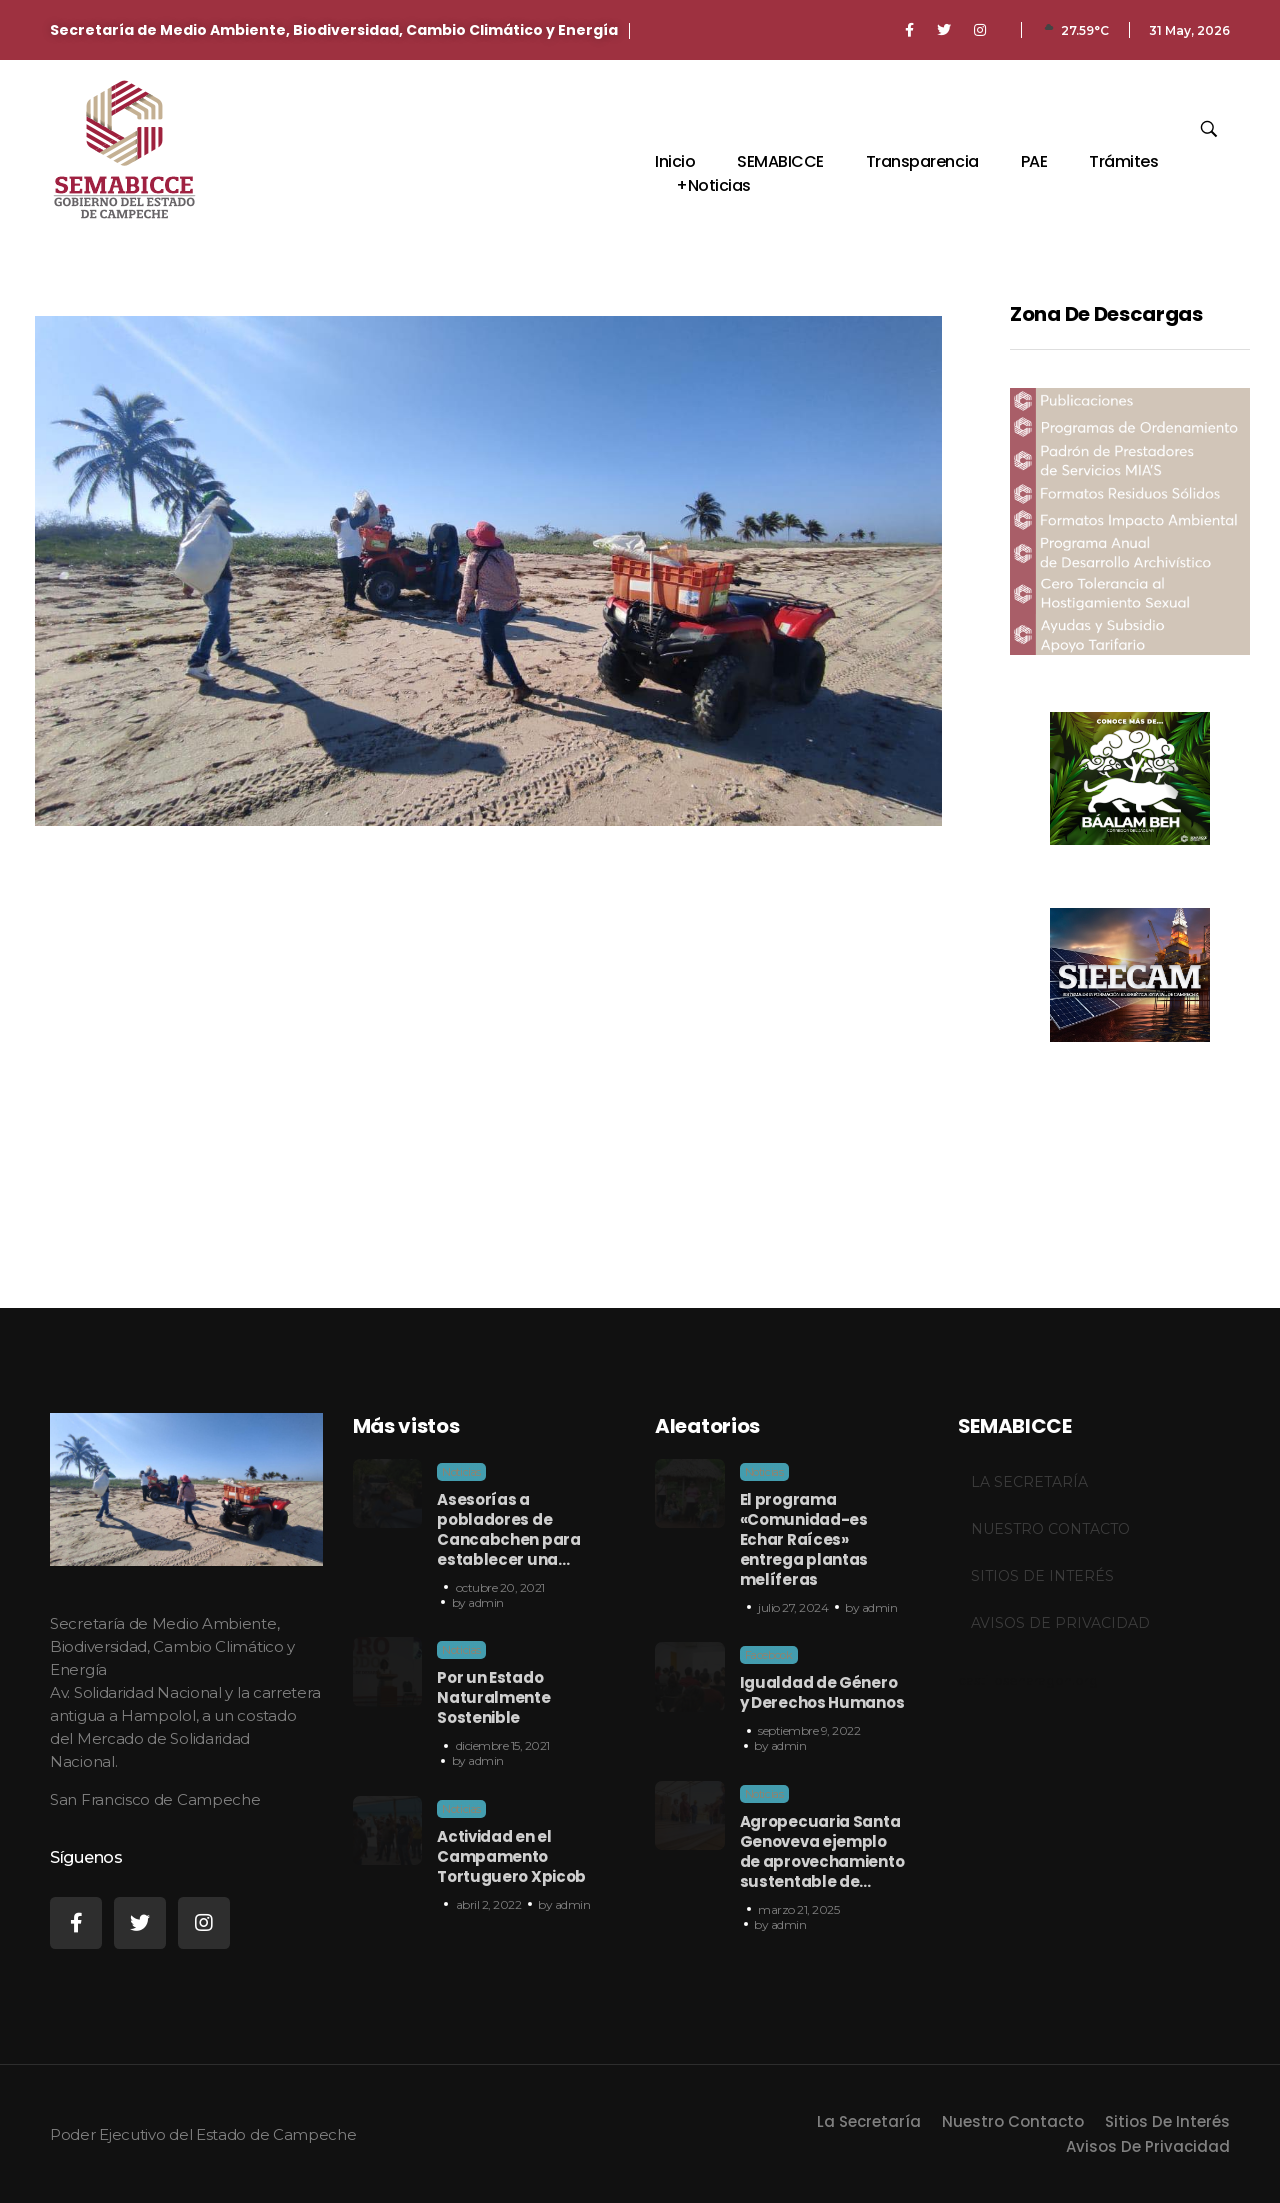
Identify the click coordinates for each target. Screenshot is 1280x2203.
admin (486, 1602)
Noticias (461, 1472)
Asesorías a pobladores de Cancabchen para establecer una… (509, 1529)
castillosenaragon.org (1028, 1680)
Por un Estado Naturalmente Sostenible (493, 1697)
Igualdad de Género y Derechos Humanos (822, 1692)
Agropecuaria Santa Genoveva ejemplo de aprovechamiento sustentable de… (822, 1851)
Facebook (769, 1655)
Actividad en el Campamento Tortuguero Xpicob (511, 1856)
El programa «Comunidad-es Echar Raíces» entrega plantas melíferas (804, 1539)
